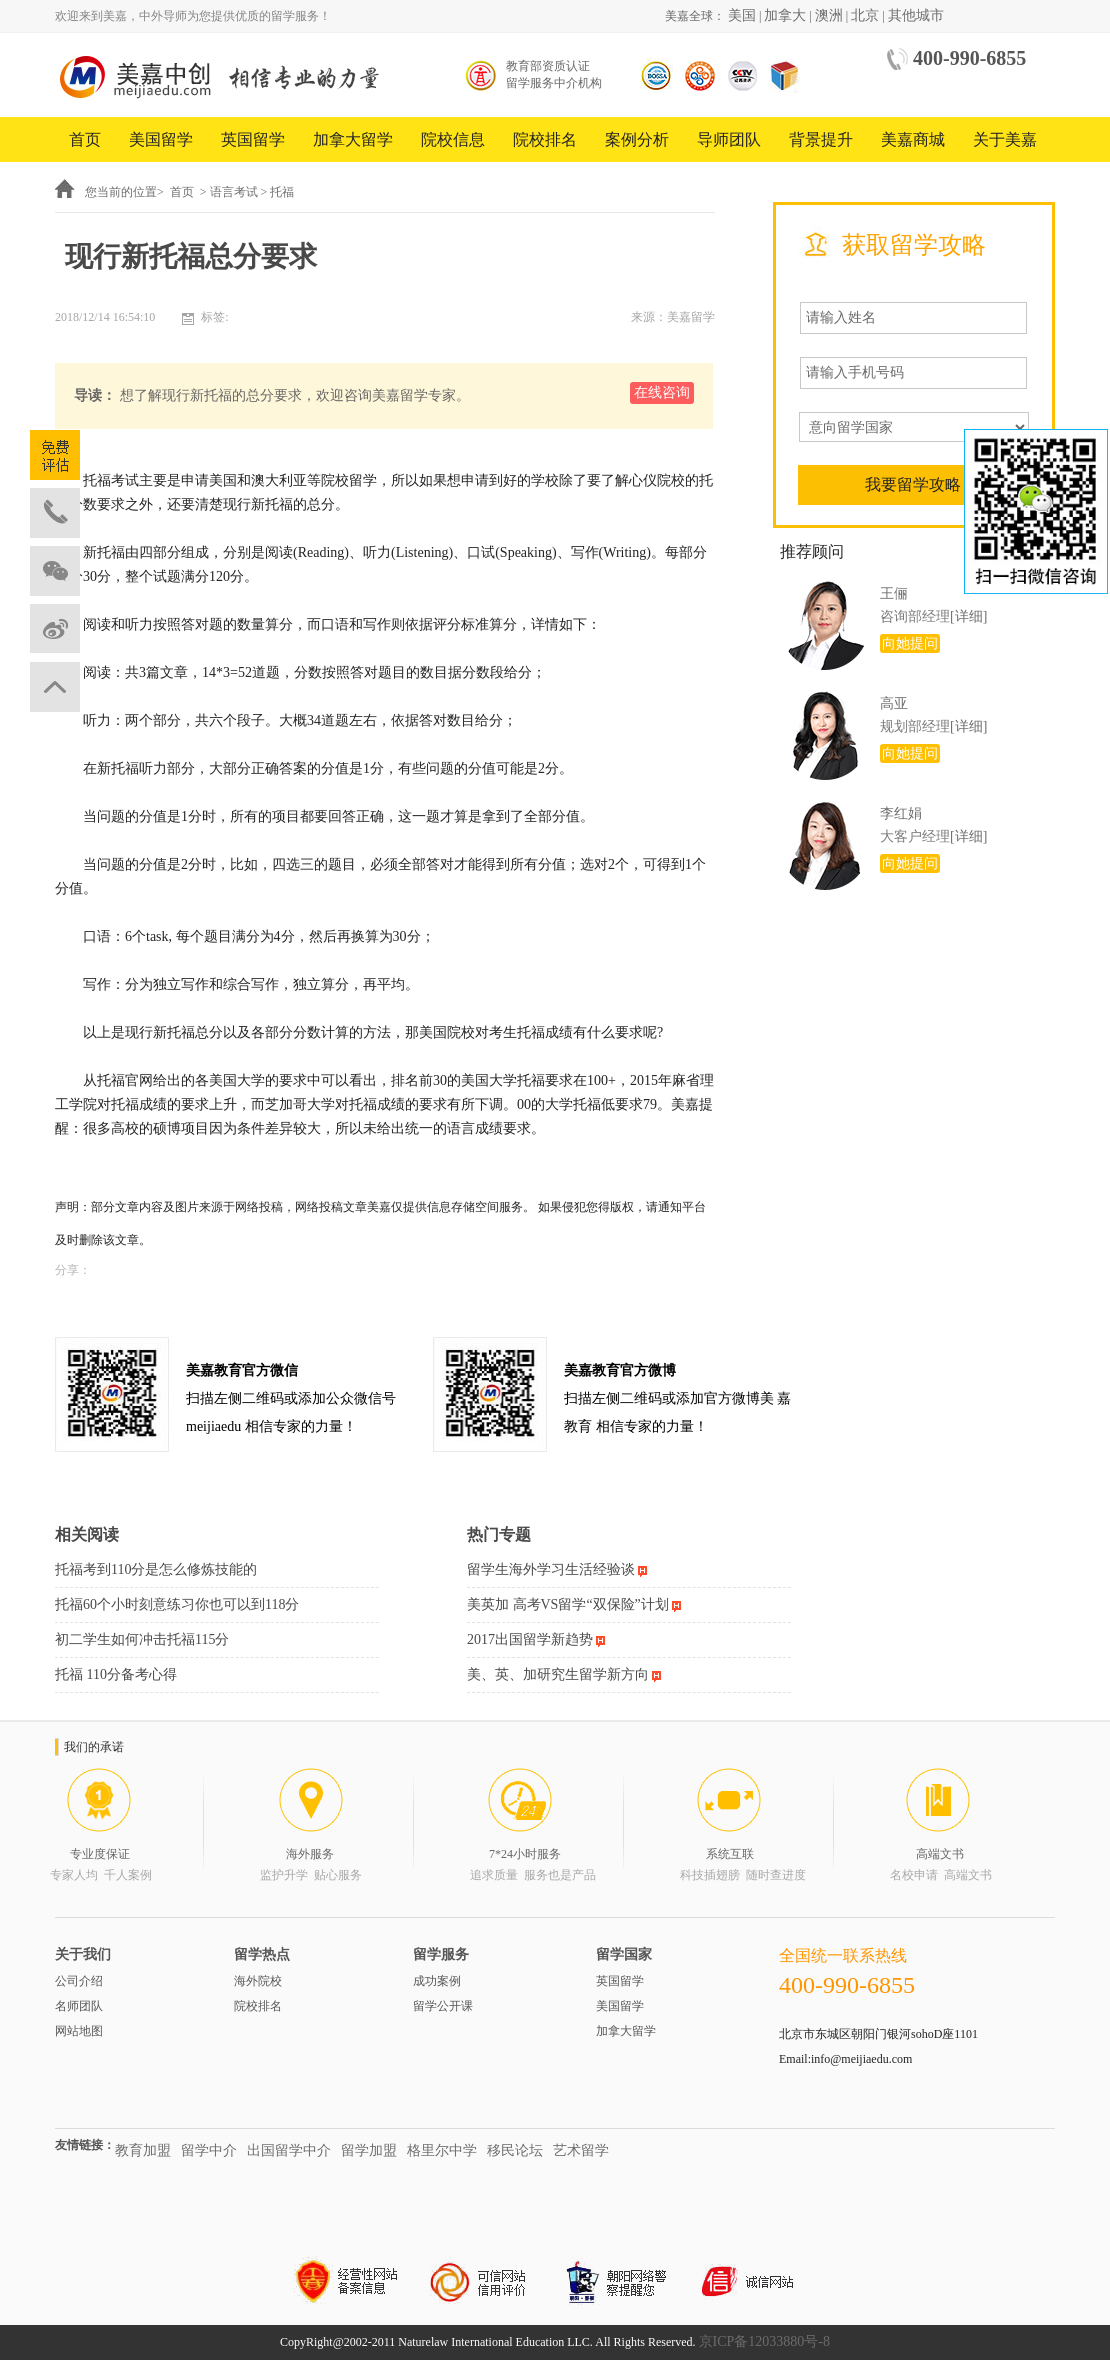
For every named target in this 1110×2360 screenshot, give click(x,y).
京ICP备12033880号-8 (764, 2341)
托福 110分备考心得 (116, 1674)
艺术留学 (581, 2150)
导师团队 (729, 139)
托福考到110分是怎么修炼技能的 (156, 1569)
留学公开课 (443, 2006)
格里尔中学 (442, 2150)
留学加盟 (369, 2150)
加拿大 (785, 15)
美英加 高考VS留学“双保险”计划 (568, 1604)
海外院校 (258, 1981)
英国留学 (253, 139)
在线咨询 (662, 392)
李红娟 (901, 813)
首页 (85, 139)
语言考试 (234, 192)
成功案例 (437, 1981)
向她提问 (910, 643)
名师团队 (79, 2006)
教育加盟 (143, 2150)
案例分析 (637, 139)
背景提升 (821, 139)
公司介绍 (79, 1981)
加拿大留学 (353, 139)
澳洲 (829, 15)
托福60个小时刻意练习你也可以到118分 (177, 1604)
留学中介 (209, 2150)
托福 (282, 192)
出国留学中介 (289, 2150)
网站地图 (79, 2031)
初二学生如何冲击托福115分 (142, 1639)
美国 (742, 15)
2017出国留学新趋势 (530, 1639)
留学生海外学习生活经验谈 (551, 1569)
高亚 (894, 703)
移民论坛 (515, 2150)
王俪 (894, 593)
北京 (865, 15)
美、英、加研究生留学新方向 (558, 1674)
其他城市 (916, 15)
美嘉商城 (913, 139)
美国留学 (161, 139)
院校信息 (453, 139)
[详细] (968, 616)
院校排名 (545, 139)
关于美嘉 (1005, 139)
